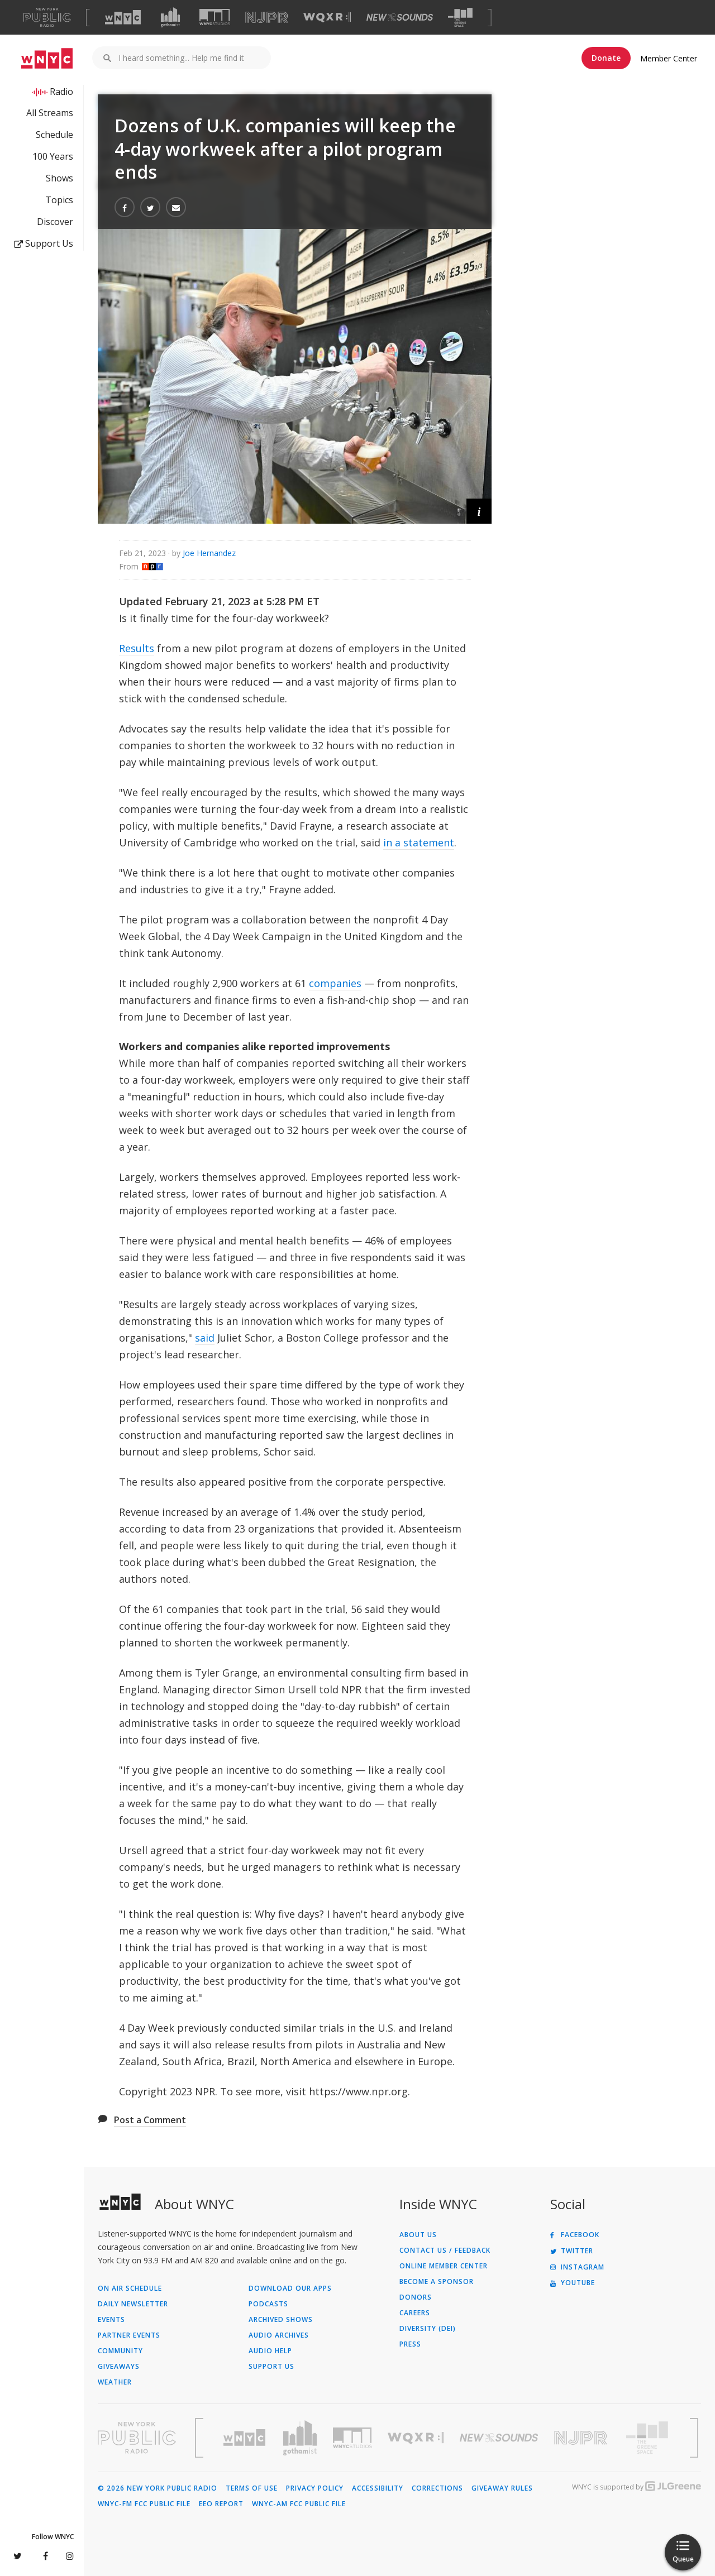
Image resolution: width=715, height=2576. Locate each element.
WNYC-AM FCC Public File (299, 2504)
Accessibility (377, 2488)
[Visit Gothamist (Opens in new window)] (170, 17)
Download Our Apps (290, 2288)
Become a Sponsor (436, 2281)
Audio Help (270, 2351)
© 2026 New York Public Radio (157, 2488)
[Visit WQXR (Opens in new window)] (327, 17)
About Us (418, 2235)
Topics (59, 200)
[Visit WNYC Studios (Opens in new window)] (214, 17)
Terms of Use (252, 2488)
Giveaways (119, 2366)
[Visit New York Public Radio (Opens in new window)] (137, 2437)
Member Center (668, 58)
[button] (479, 511)
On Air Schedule (130, 2288)
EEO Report (221, 2504)
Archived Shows (281, 2319)
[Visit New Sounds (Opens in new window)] (399, 17)
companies (335, 983)
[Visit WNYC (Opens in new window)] (123, 17)
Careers (414, 2313)
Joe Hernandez (209, 553)
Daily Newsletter (133, 2304)
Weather (115, 2382)
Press (410, 2344)
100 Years (52, 156)
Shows (59, 178)
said (204, 1337)
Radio (61, 91)
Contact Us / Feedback (444, 2250)
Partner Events (129, 2335)
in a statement (418, 842)
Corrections (437, 2488)
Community (120, 2351)
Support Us (43, 243)
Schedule (54, 134)
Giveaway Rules (502, 2488)
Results (136, 648)
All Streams (49, 113)
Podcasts (268, 2304)
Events (111, 2319)
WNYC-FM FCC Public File (144, 2504)
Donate (606, 57)
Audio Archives (279, 2335)
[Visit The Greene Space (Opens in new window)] (460, 17)
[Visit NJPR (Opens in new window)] (266, 17)
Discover (55, 222)
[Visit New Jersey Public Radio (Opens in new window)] (582, 2438)
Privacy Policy (315, 2488)
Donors (415, 2297)
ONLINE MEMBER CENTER (443, 2266)
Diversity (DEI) (427, 2328)
